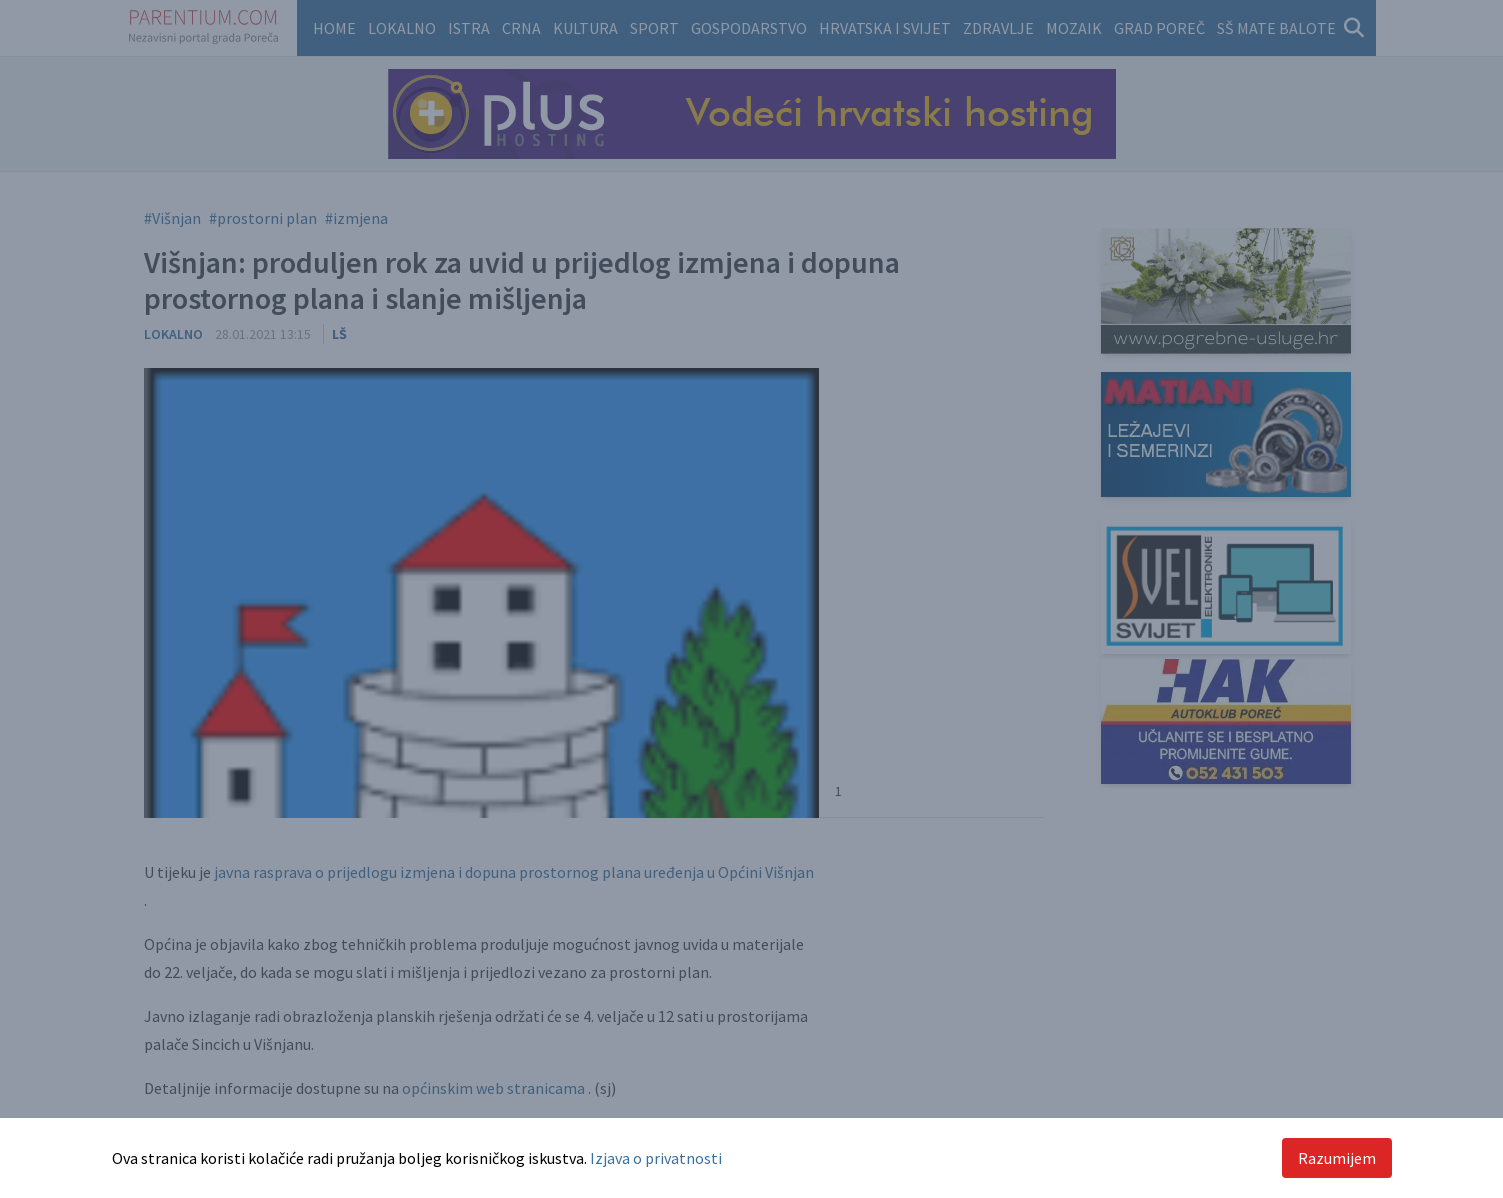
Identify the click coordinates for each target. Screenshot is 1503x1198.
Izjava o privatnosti (656, 1158)
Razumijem (1337, 1158)
